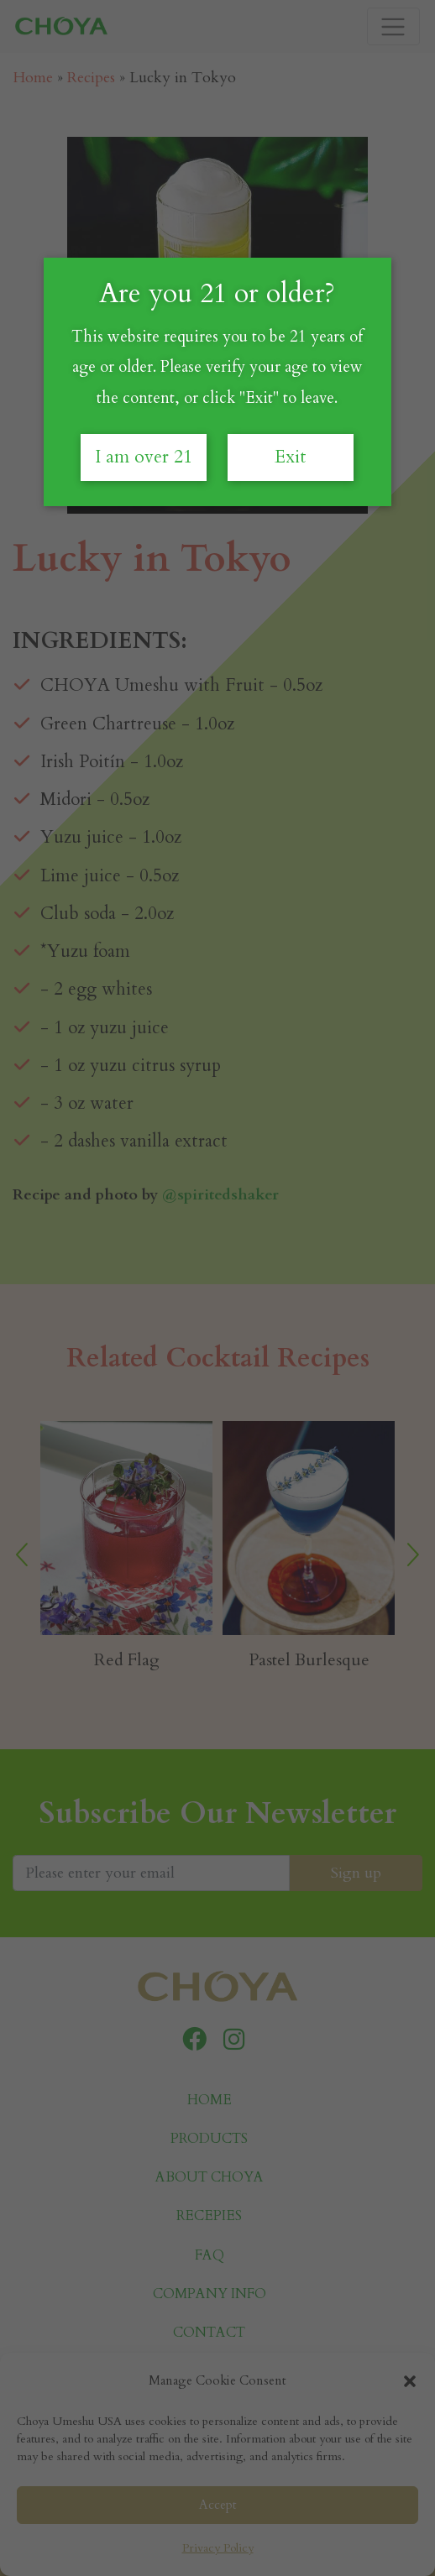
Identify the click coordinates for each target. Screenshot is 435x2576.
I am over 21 (143, 457)
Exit (291, 457)
